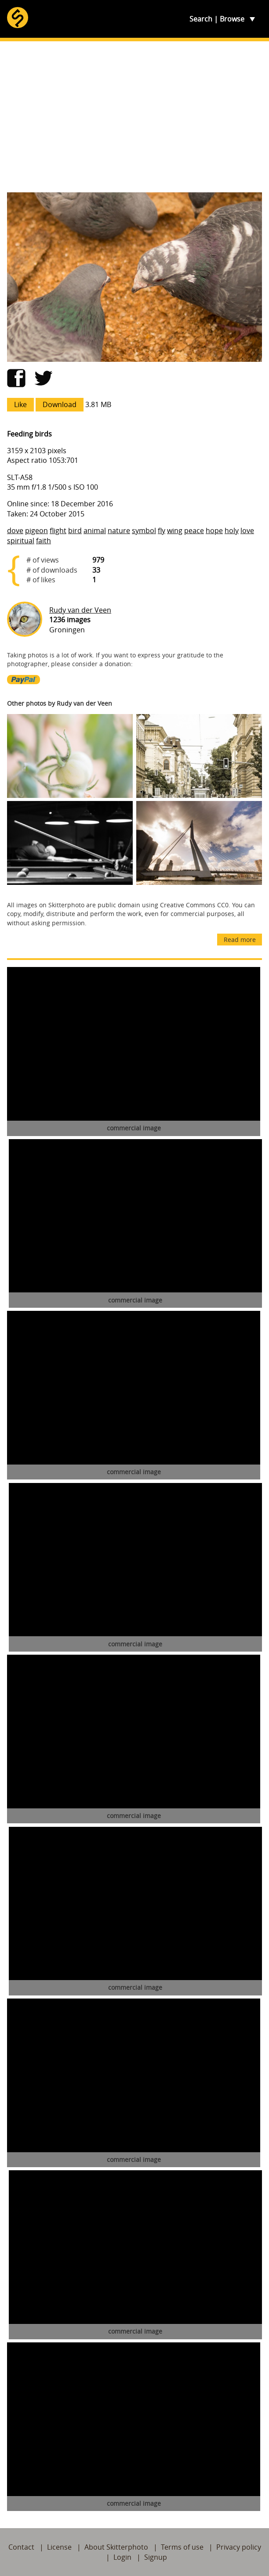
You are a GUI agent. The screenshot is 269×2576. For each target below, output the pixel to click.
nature (119, 530)
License (59, 2547)
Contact (21, 2547)
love (247, 530)
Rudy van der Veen (80, 610)
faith (43, 540)
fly (161, 530)
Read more (240, 939)
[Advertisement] (134, 116)
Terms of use (182, 2547)
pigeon (36, 530)
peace (194, 530)
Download (59, 404)
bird (75, 530)
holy (232, 530)
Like (20, 404)
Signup (155, 2557)
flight (58, 530)
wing (174, 530)
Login (122, 2557)
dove (15, 530)
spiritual (20, 540)
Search (200, 19)
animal (95, 530)
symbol (144, 530)
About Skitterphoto (116, 2547)
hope (214, 530)
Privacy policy (238, 2547)
